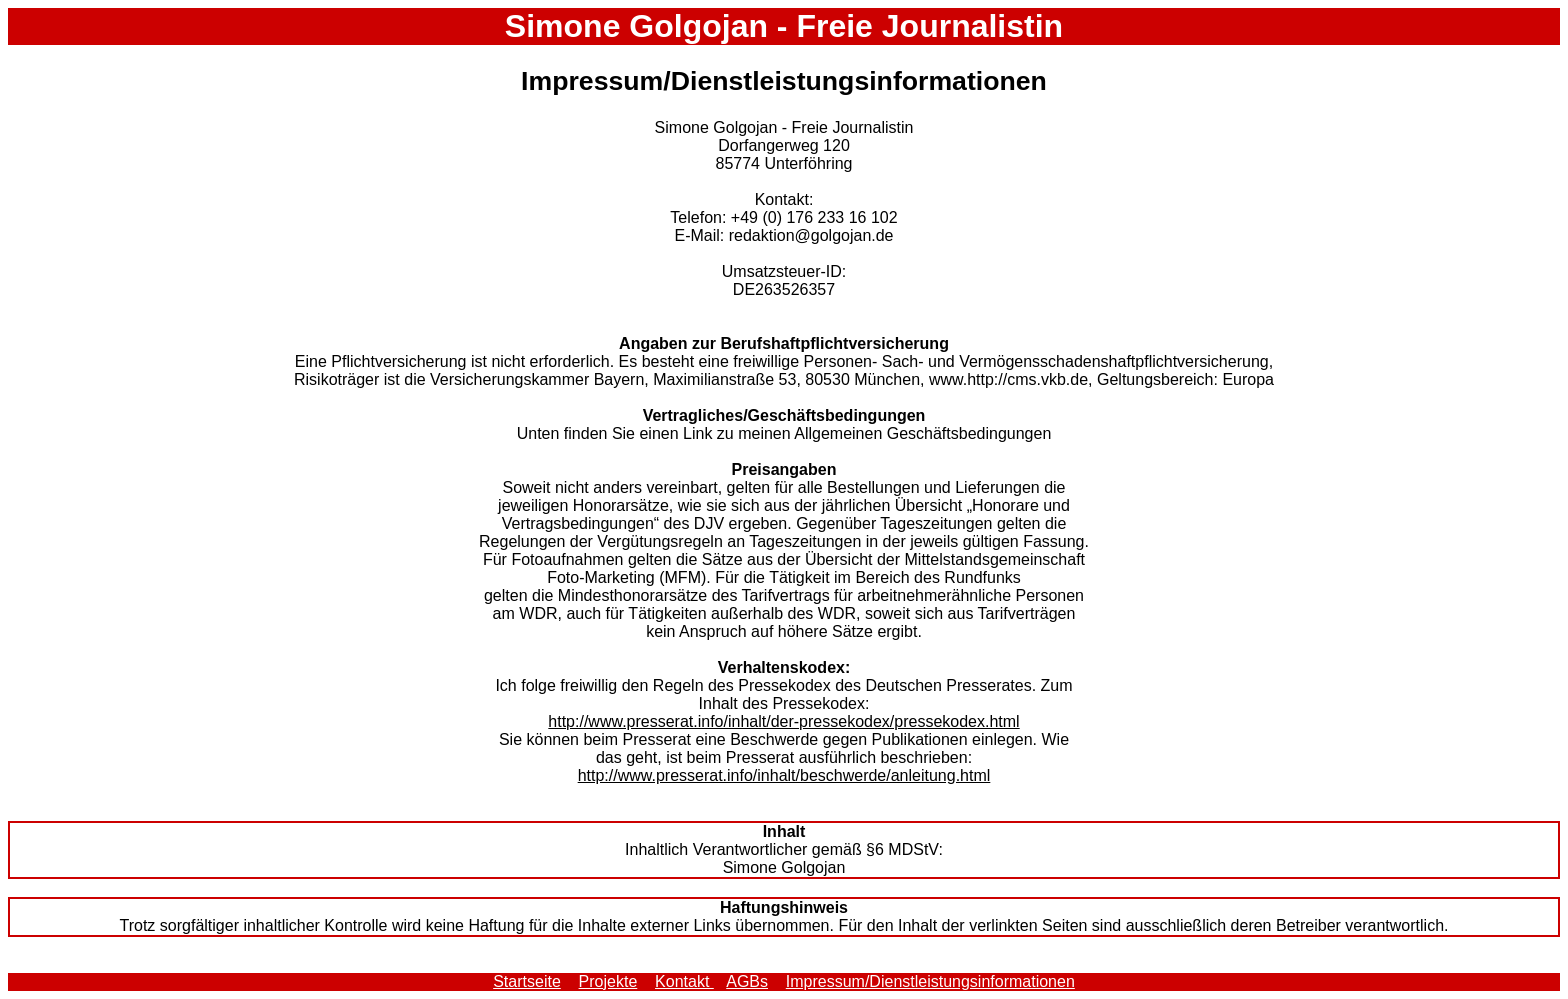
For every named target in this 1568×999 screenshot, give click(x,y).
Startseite (527, 981)
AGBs (747, 981)
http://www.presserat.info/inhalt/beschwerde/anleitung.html (784, 775)
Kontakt (684, 981)
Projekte (608, 981)
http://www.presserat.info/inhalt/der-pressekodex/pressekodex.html (783, 721)
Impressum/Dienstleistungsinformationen (930, 981)
